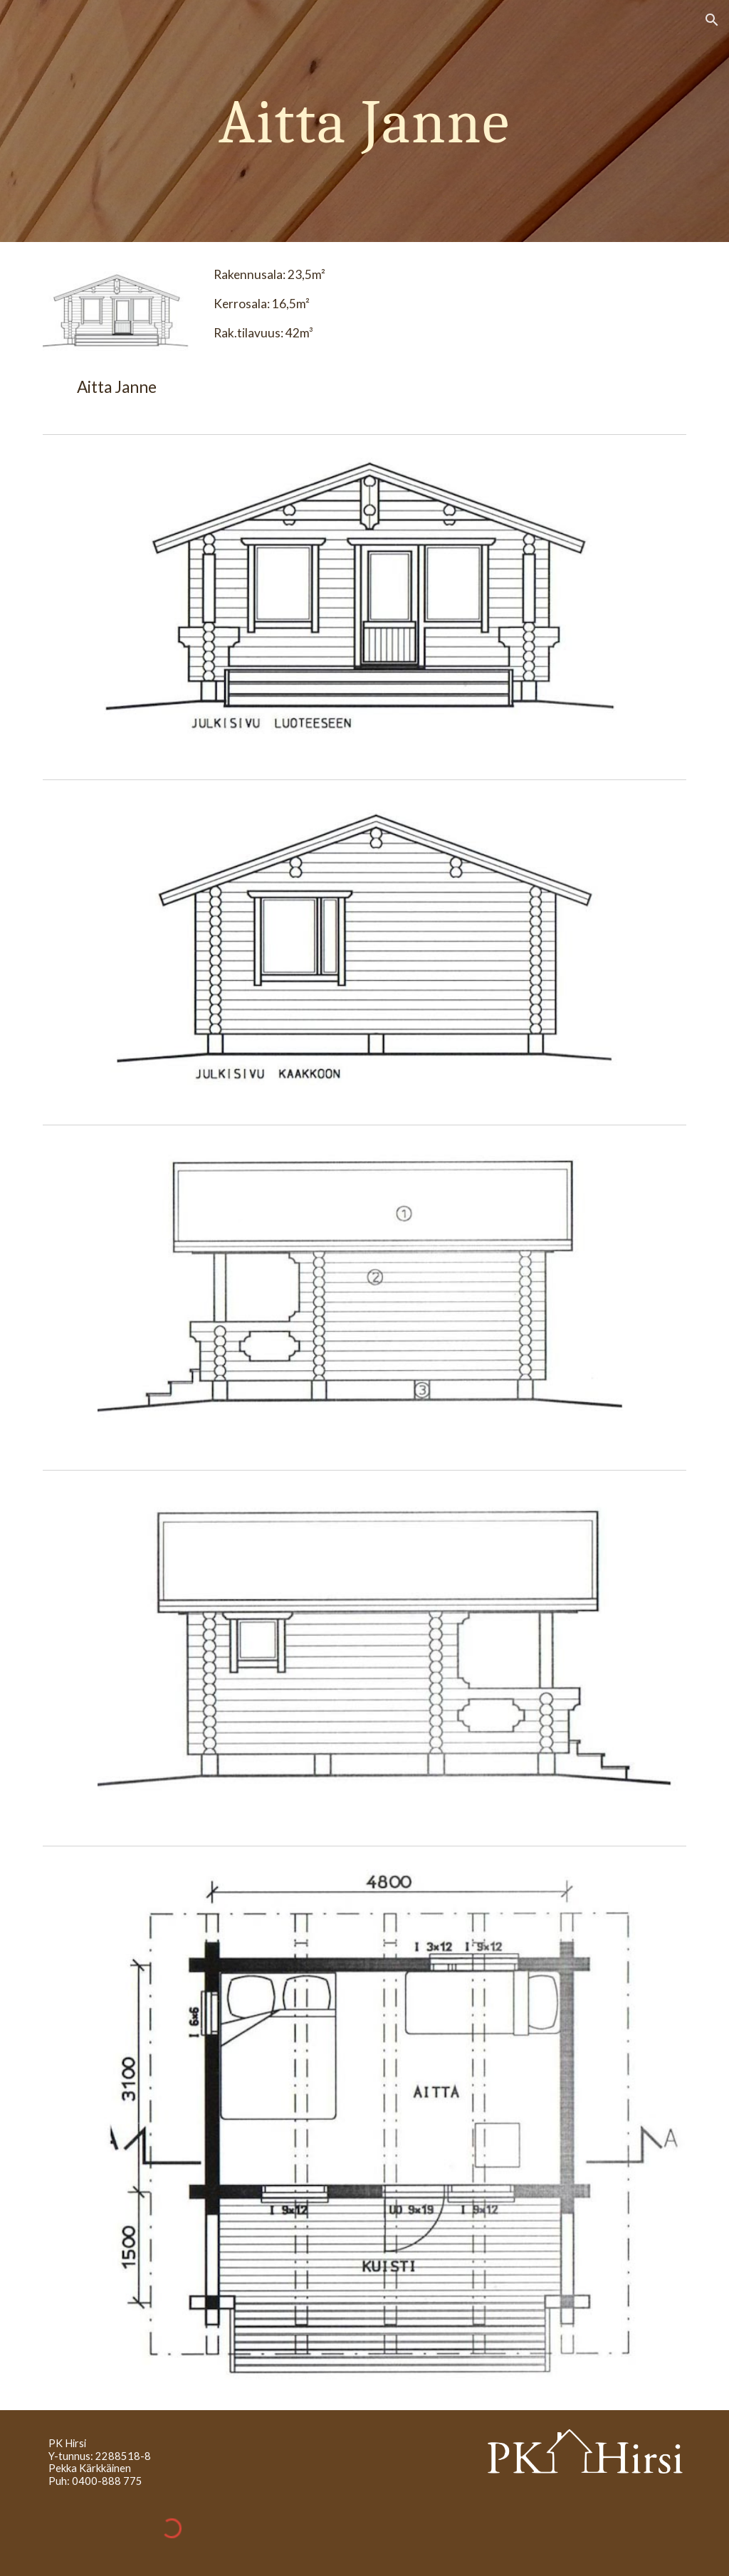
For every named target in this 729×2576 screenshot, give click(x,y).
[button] (712, 20)
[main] (364, 121)
